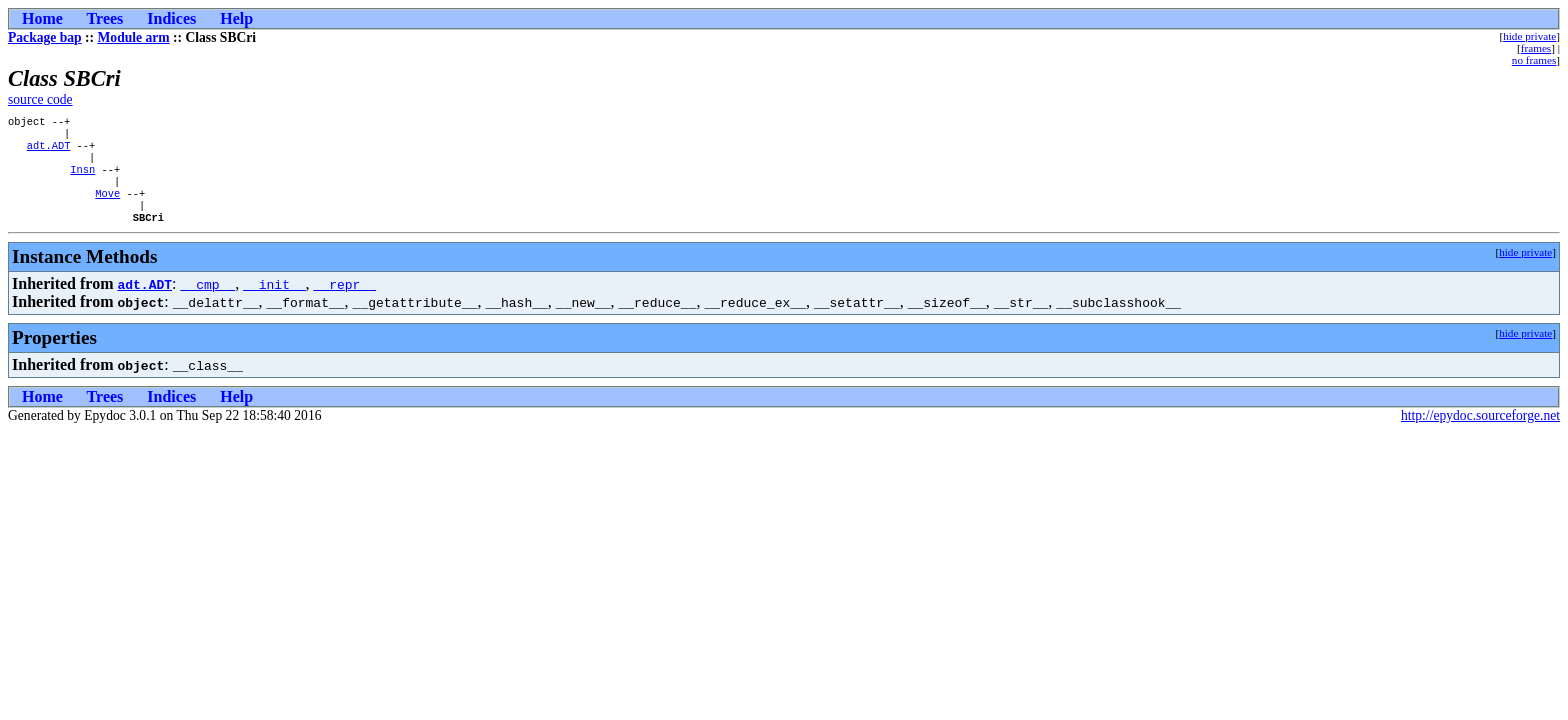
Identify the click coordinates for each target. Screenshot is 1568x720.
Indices (171, 18)
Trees (105, 18)
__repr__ (345, 302)
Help (236, 18)
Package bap (45, 37)
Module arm (134, 37)
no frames (1534, 60)
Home (42, 18)
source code (40, 99)
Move (107, 207)
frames (1536, 48)
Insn (82, 179)
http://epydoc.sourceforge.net (1480, 433)
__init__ (274, 302)
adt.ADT (49, 151)
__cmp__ (208, 302)
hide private (1529, 36)
